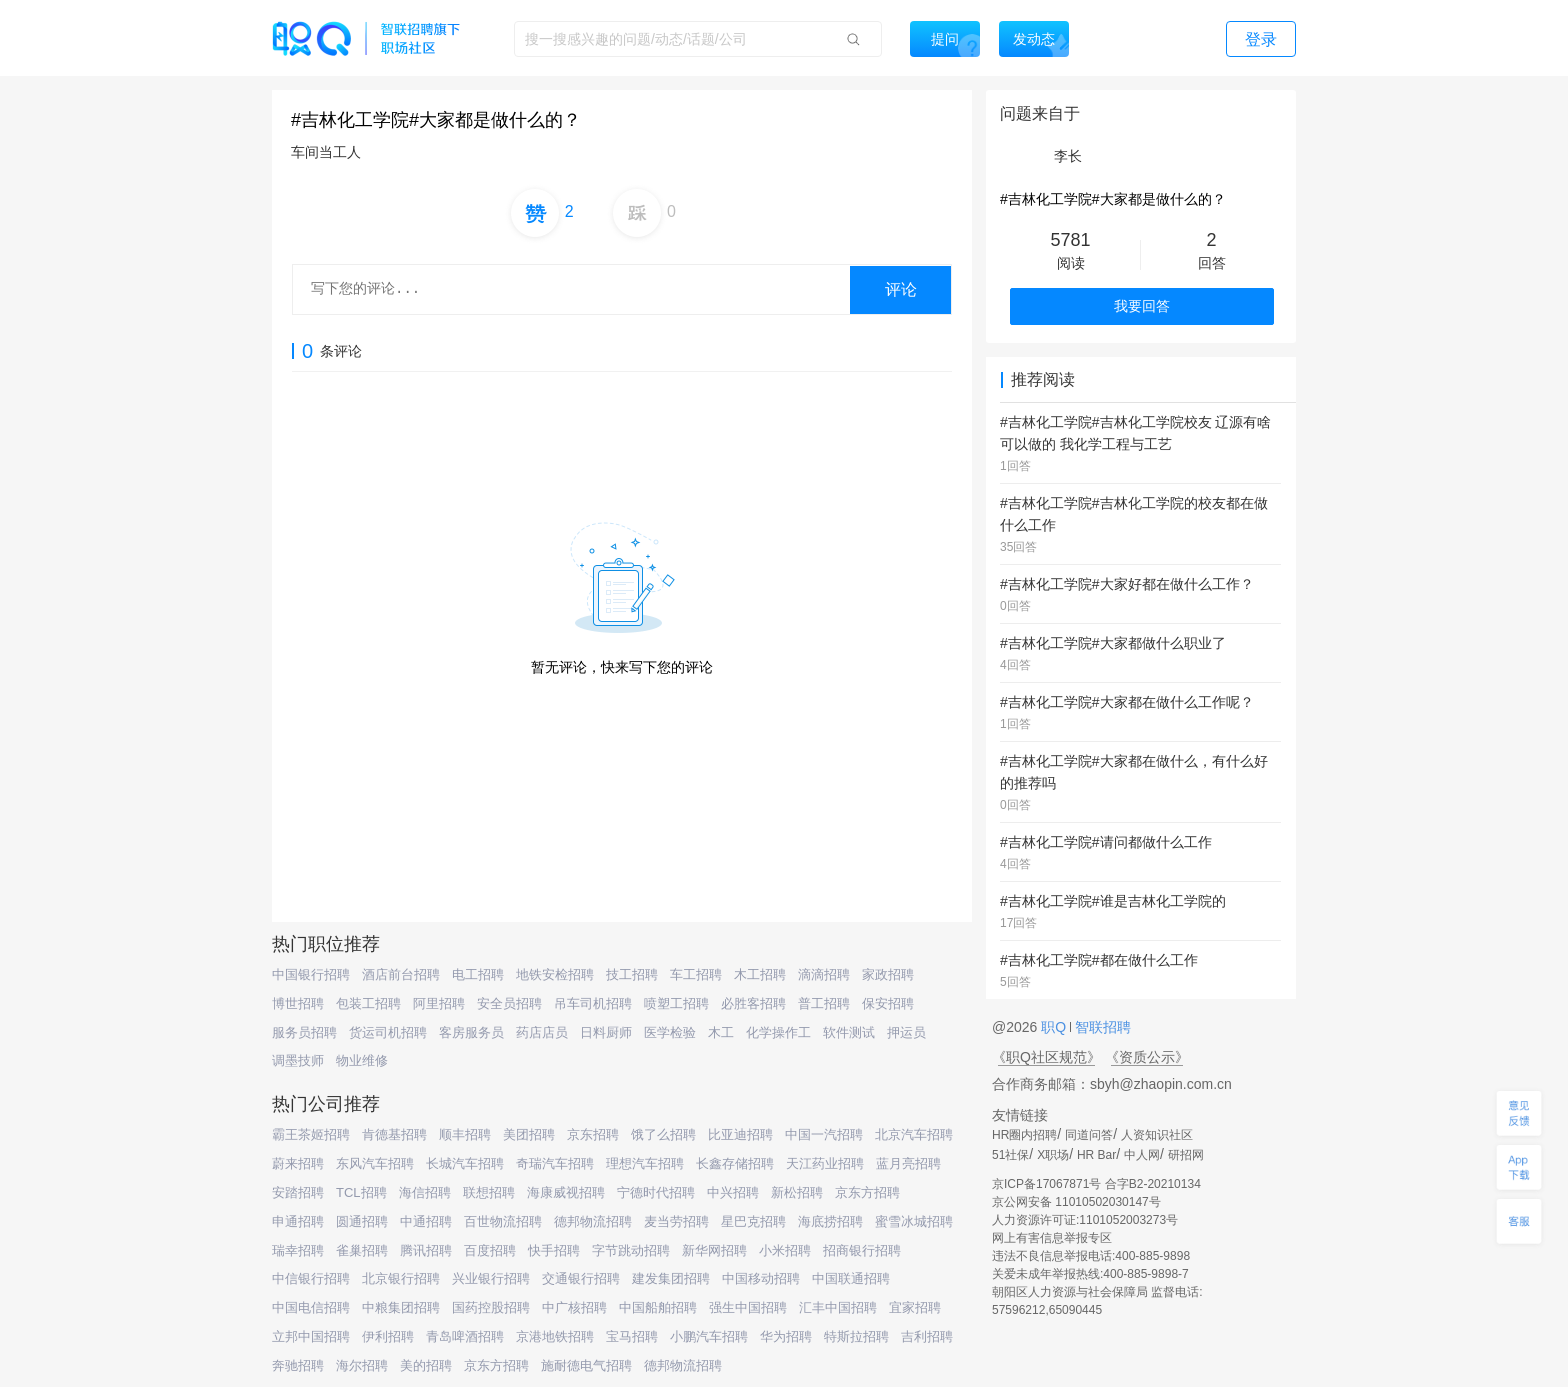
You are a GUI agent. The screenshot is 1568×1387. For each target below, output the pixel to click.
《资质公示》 (1147, 1057)
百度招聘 (490, 1250)
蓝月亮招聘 (908, 1163)
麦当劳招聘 (676, 1221)
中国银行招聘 (311, 974)
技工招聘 (632, 974)
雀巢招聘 (362, 1250)
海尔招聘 (362, 1365)
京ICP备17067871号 (1046, 1184)
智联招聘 (1101, 1027)
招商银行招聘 (862, 1250)
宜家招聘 (915, 1307)
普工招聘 (824, 1003)
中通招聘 (426, 1221)
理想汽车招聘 (645, 1163)
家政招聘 (888, 974)
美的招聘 (426, 1365)
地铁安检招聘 (555, 974)
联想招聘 (489, 1192)
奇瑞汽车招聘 (555, 1163)
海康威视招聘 (566, 1192)
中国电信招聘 (311, 1307)
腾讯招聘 (426, 1250)
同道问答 (1089, 1135)
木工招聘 (760, 974)
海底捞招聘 (830, 1221)
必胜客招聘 (753, 1003)
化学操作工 (778, 1032)
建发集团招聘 (671, 1278)
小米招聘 (785, 1250)
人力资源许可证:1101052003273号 (1085, 1220)
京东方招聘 (867, 1192)
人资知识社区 (1157, 1135)
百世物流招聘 (503, 1221)
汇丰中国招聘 (838, 1307)
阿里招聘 (439, 1003)
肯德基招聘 (394, 1134)
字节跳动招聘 (631, 1250)
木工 (721, 1032)
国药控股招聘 (491, 1307)
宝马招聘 (632, 1336)
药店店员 (542, 1032)
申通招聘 (298, 1221)
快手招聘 (554, 1250)
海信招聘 (425, 1192)
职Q (1055, 1027)
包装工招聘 (368, 1003)
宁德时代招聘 (656, 1192)
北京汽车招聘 (914, 1134)
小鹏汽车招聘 (709, 1336)
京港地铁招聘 (555, 1336)
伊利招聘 (388, 1336)
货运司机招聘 (388, 1032)
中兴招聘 (733, 1192)
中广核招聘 (574, 1307)
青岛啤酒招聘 (465, 1336)
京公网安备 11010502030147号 (1076, 1202)
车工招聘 (696, 974)
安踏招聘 (298, 1192)
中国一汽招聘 (824, 1134)
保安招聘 (888, 1003)
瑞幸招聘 (298, 1250)
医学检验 (670, 1032)
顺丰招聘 (465, 1134)
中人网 (1142, 1155)
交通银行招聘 (581, 1278)
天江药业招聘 (825, 1163)
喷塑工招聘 (676, 1003)
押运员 (906, 1032)
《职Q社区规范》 (1046, 1057)
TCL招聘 (361, 1192)
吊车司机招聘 (593, 1003)
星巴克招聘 (753, 1221)
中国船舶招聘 (658, 1307)
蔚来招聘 (298, 1163)
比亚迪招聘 (740, 1134)
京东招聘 (593, 1134)
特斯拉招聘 (856, 1336)
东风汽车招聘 (375, 1163)
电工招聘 (478, 974)
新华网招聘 (714, 1250)
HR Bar (1096, 1155)
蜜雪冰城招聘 (914, 1221)
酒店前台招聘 (401, 974)
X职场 (1053, 1155)
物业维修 (362, 1060)
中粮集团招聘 (401, 1307)
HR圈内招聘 (1024, 1135)
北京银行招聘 (401, 1278)
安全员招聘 (509, 1003)
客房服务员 (471, 1032)
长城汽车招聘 (465, 1163)
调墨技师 (298, 1060)
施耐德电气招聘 (586, 1365)
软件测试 (849, 1032)
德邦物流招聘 (593, 1221)
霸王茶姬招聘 (311, 1134)
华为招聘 (786, 1336)
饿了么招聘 (663, 1134)
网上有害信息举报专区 (1052, 1238)
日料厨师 (606, 1032)
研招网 (1186, 1155)
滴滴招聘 (824, 974)
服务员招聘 (304, 1032)
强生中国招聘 (748, 1307)
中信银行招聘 (311, 1278)
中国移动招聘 (761, 1278)
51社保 (1010, 1155)
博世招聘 (298, 1003)
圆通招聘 (362, 1221)
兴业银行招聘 (491, 1278)
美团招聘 (529, 1134)
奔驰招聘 (298, 1365)
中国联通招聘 (851, 1278)
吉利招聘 (927, 1336)
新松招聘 (797, 1192)
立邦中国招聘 (311, 1336)
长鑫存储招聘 (735, 1163)
